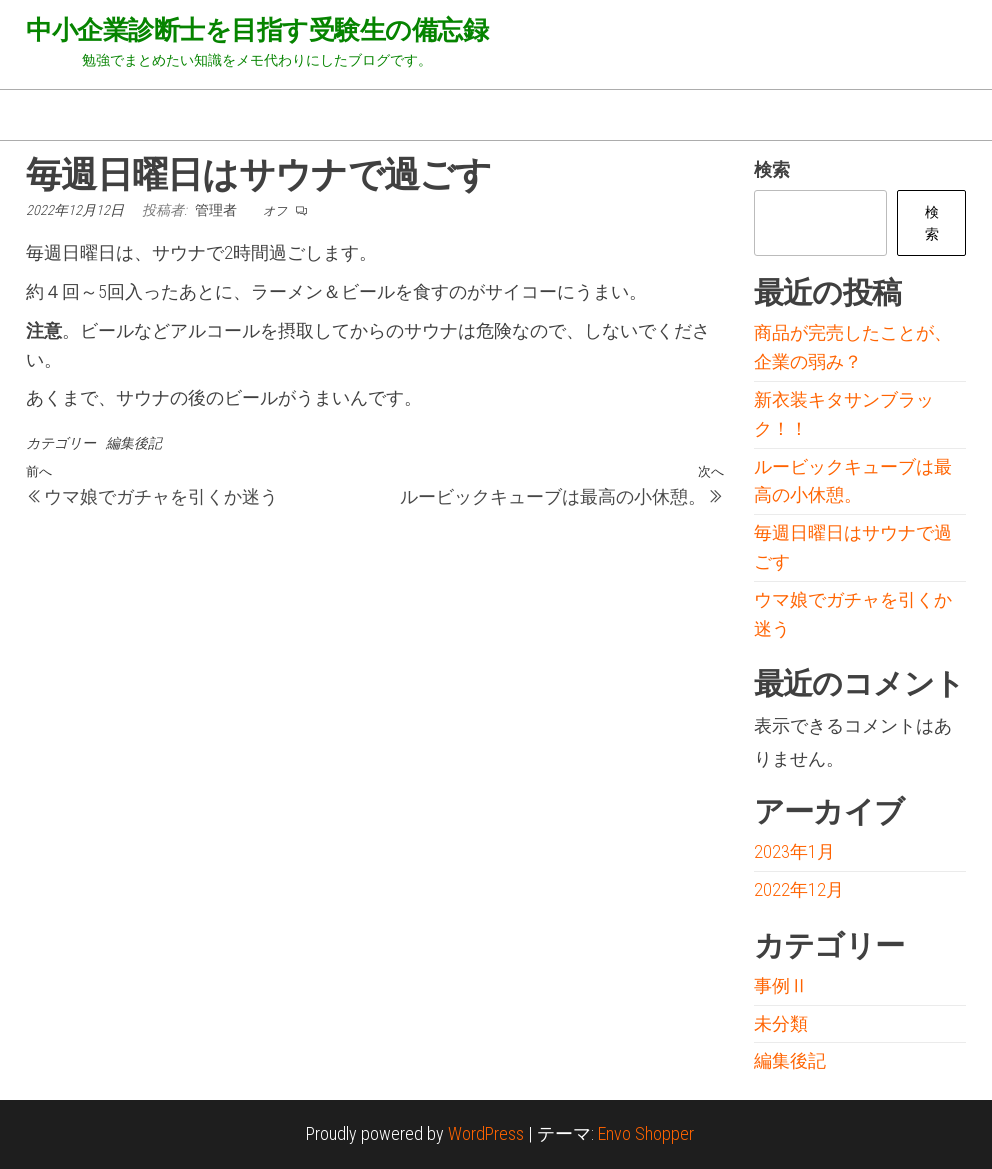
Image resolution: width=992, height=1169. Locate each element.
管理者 (217, 210)
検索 (772, 169)
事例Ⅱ (781, 985)
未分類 (781, 1023)
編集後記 (134, 443)
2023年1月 (794, 851)
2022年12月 (799, 889)
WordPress (486, 1133)
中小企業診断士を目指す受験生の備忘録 (257, 30)
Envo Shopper (646, 1133)
